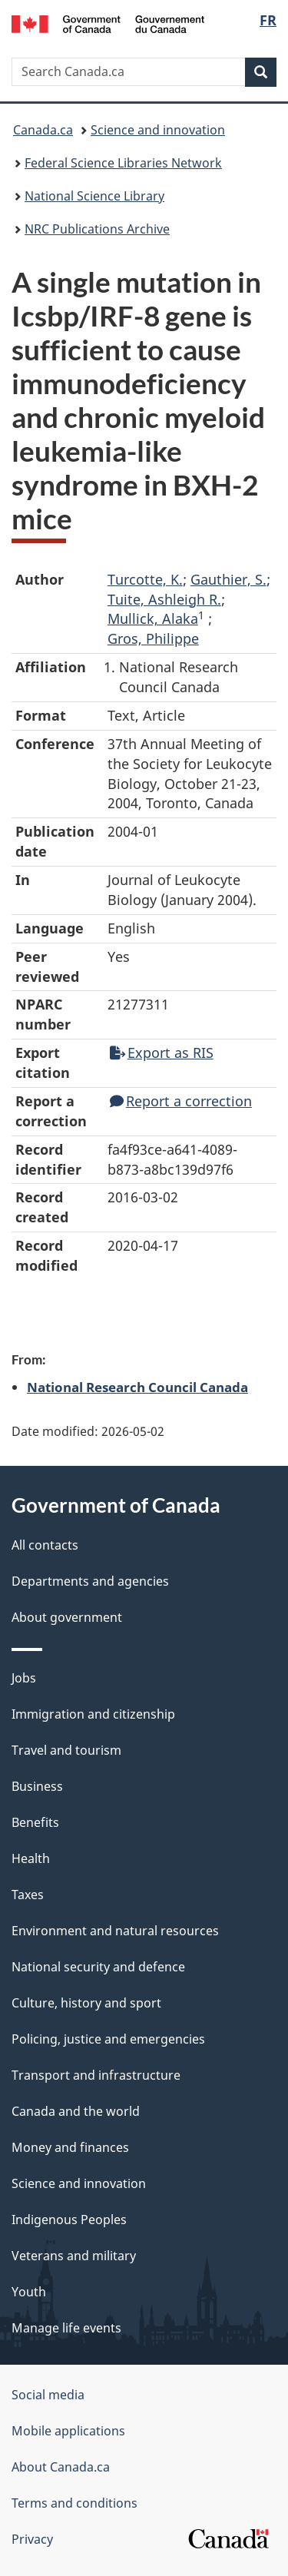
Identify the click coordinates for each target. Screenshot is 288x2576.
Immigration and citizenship (93, 1714)
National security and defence (98, 1966)
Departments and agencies (90, 1581)
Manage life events (66, 2327)
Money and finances (70, 2147)
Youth (29, 2291)
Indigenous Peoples (69, 2219)
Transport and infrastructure (96, 2075)
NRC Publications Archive (97, 228)
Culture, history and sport (86, 2002)
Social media (48, 2394)
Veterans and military (74, 2255)
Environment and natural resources (115, 1930)
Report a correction (181, 1101)
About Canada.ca (61, 2466)
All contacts (45, 1545)
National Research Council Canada (137, 1387)
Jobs (24, 1677)
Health (31, 1858)
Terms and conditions (74, 2503)
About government (67, 1617)
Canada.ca (43, 129)
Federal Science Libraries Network (123, 162)
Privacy (32, 2539)
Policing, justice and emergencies (108, 2039)
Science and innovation (158, 129)
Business (37, 1786)
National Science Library (94, 195)
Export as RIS (162, 1052)
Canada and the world (76, 2111)
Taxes (28, 1894)
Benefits (35, 1822)
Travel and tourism (66, 1750)
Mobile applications (68, 2430)
